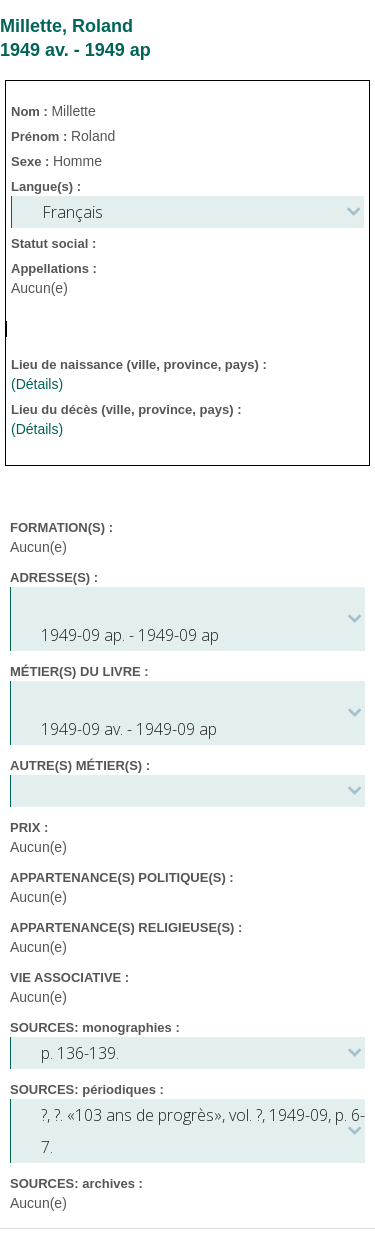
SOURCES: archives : (76, 1183)
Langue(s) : (46, 186)
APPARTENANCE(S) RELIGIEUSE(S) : (126, 927)
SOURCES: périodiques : (87, 1089)
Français (72, 212)
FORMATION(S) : (61, 527)
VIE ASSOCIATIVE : (69, 977)
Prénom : (41, 136)
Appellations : (54, 268)
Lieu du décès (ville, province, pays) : (128, 409)
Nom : (31, 111)
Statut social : (53, 243)
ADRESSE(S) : (54, 577)
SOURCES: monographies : (95, 1027)
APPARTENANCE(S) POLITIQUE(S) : (122, 877)
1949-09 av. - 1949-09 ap (129, 729)
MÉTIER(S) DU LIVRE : (79, 671)
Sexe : (32, 161)
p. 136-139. (80, 1053)
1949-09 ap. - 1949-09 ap (130, 635)
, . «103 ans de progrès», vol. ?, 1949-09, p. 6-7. (203, 1131)
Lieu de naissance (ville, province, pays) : (140, 364)
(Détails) (37, 384)
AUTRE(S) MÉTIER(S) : (80, 765)
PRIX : (29, 827)
